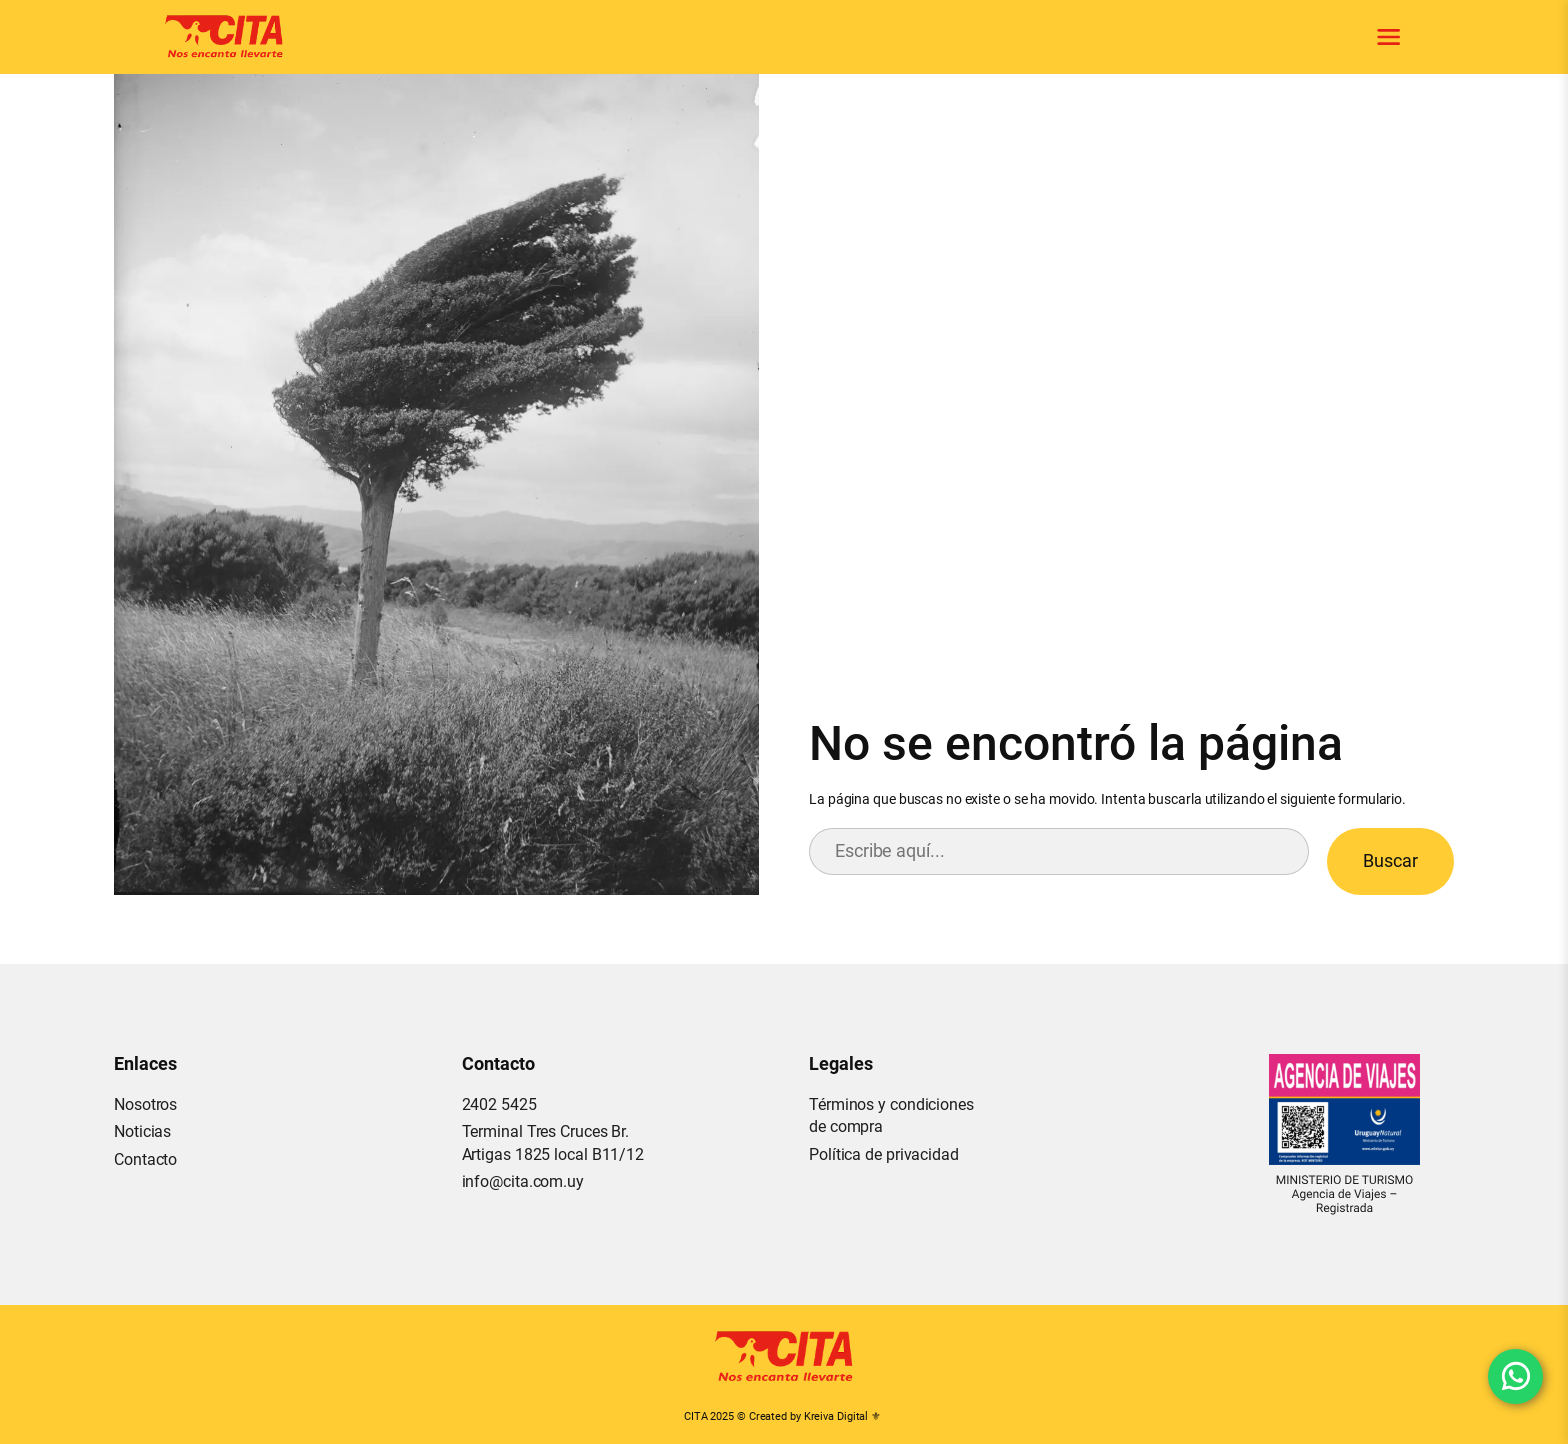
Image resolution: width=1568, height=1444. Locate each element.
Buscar (1390, 860)
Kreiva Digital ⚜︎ (842, 1416)
